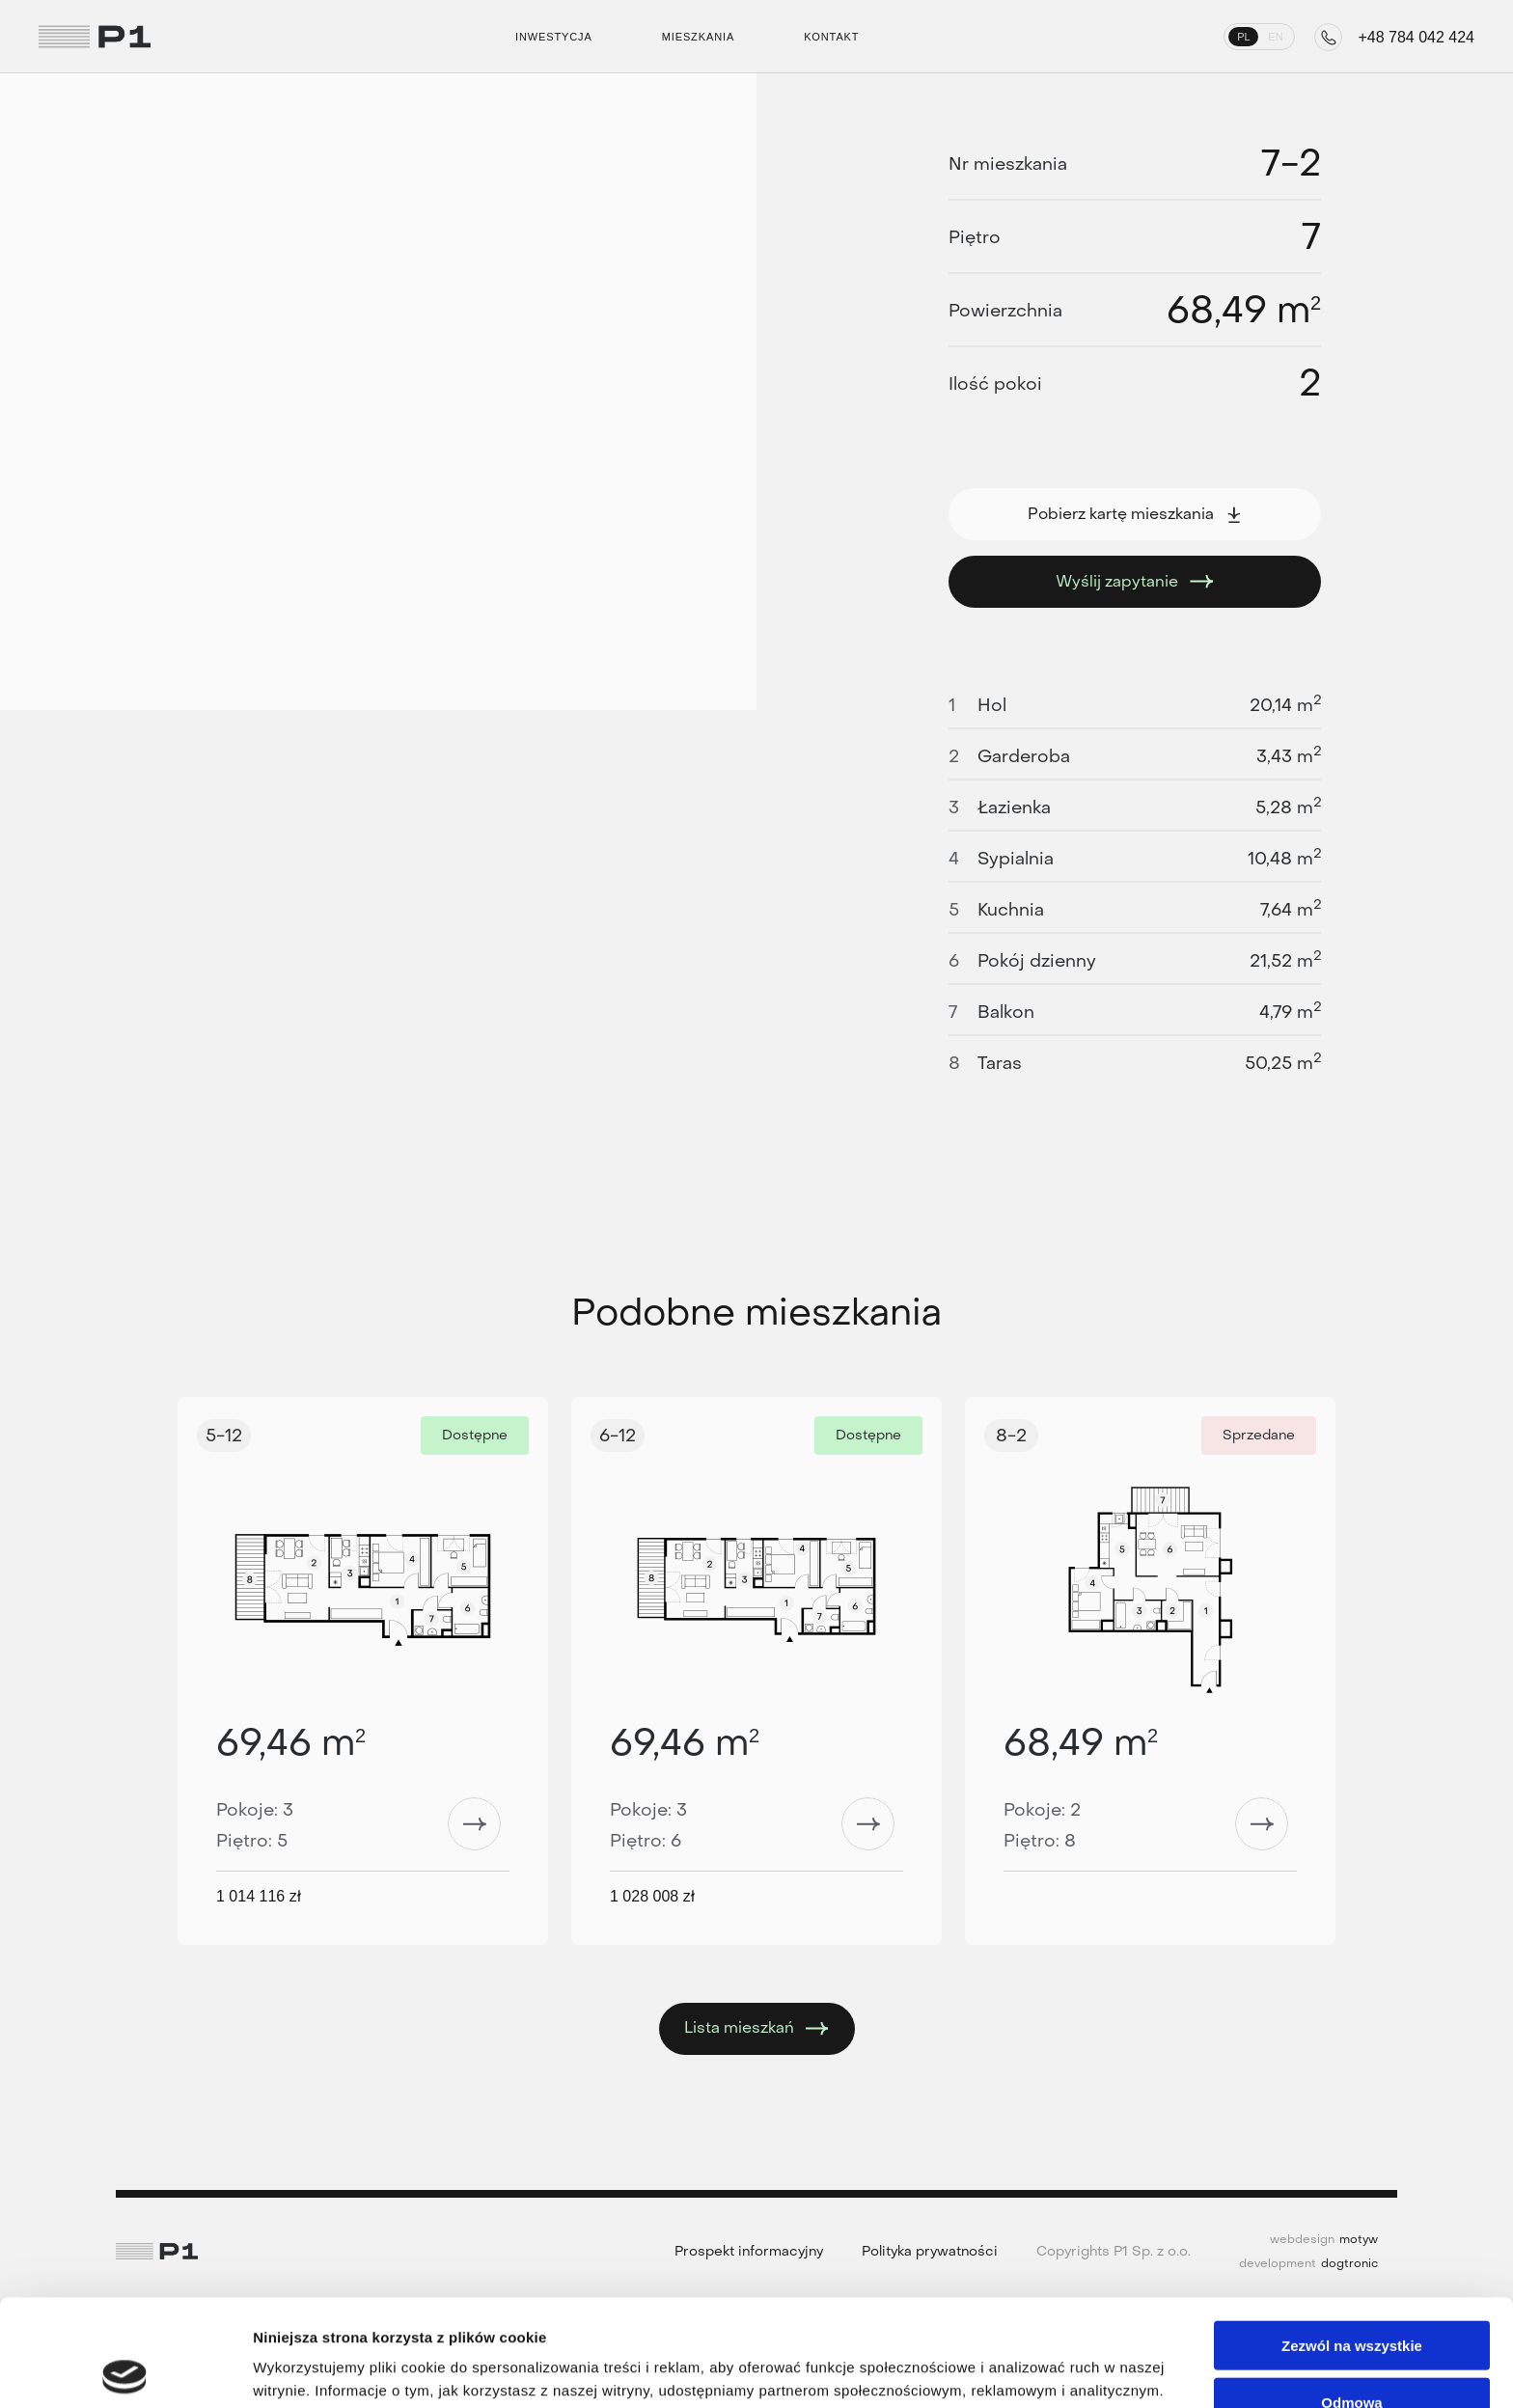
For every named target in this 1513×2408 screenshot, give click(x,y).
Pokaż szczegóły (1029, 2370)
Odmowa (1351, 2295)
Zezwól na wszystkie (1351, 2238)
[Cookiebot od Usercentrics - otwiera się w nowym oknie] (125, 2370)
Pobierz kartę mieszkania (1135, 514)
